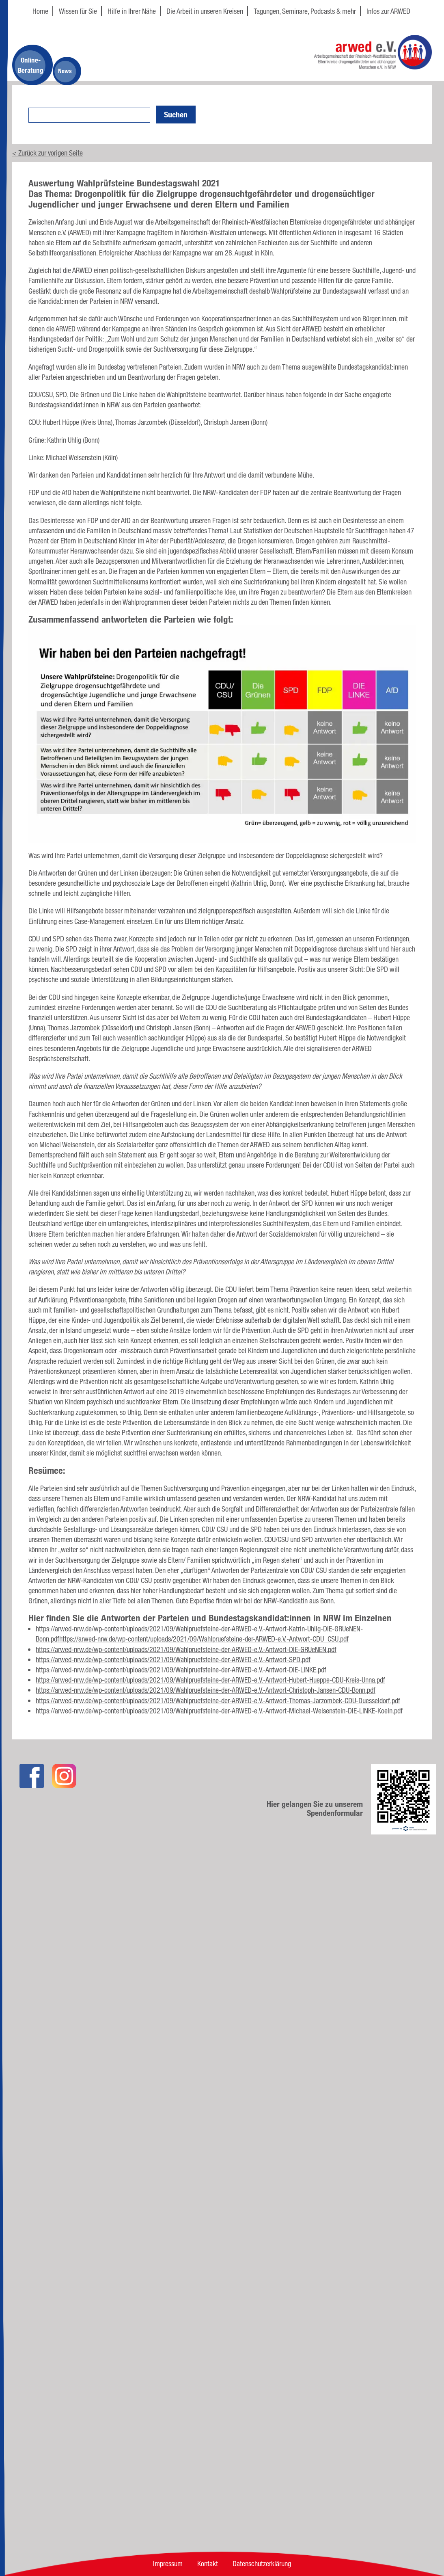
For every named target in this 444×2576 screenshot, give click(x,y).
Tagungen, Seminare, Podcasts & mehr (305, 10)
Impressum (168, 2563)
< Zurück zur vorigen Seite (47, 152)
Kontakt (207, 2563)
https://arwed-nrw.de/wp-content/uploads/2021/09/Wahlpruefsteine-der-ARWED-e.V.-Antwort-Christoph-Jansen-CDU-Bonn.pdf (205, 1689)
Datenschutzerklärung (262, 2563)
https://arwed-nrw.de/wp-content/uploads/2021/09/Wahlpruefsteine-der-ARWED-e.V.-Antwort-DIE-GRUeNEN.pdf (186, 1649)
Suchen (176, 114)
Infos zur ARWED (388, 10)
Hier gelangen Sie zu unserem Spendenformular (315, 1808)
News (65, 71)
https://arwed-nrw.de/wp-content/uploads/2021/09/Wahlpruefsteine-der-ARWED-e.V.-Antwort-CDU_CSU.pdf (204, 1638)
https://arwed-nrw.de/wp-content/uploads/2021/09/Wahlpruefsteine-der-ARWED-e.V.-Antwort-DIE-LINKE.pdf (181, 1669)
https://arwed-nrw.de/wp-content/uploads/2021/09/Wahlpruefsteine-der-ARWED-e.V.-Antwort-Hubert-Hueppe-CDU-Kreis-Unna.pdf (210, 1679)
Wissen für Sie (78, 10)
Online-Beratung (30, 65)
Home (40, 10)
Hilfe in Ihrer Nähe (132, 10)
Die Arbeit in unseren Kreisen (204, 10)
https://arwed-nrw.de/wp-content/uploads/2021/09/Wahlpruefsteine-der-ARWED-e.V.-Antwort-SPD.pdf (173, 1659)
